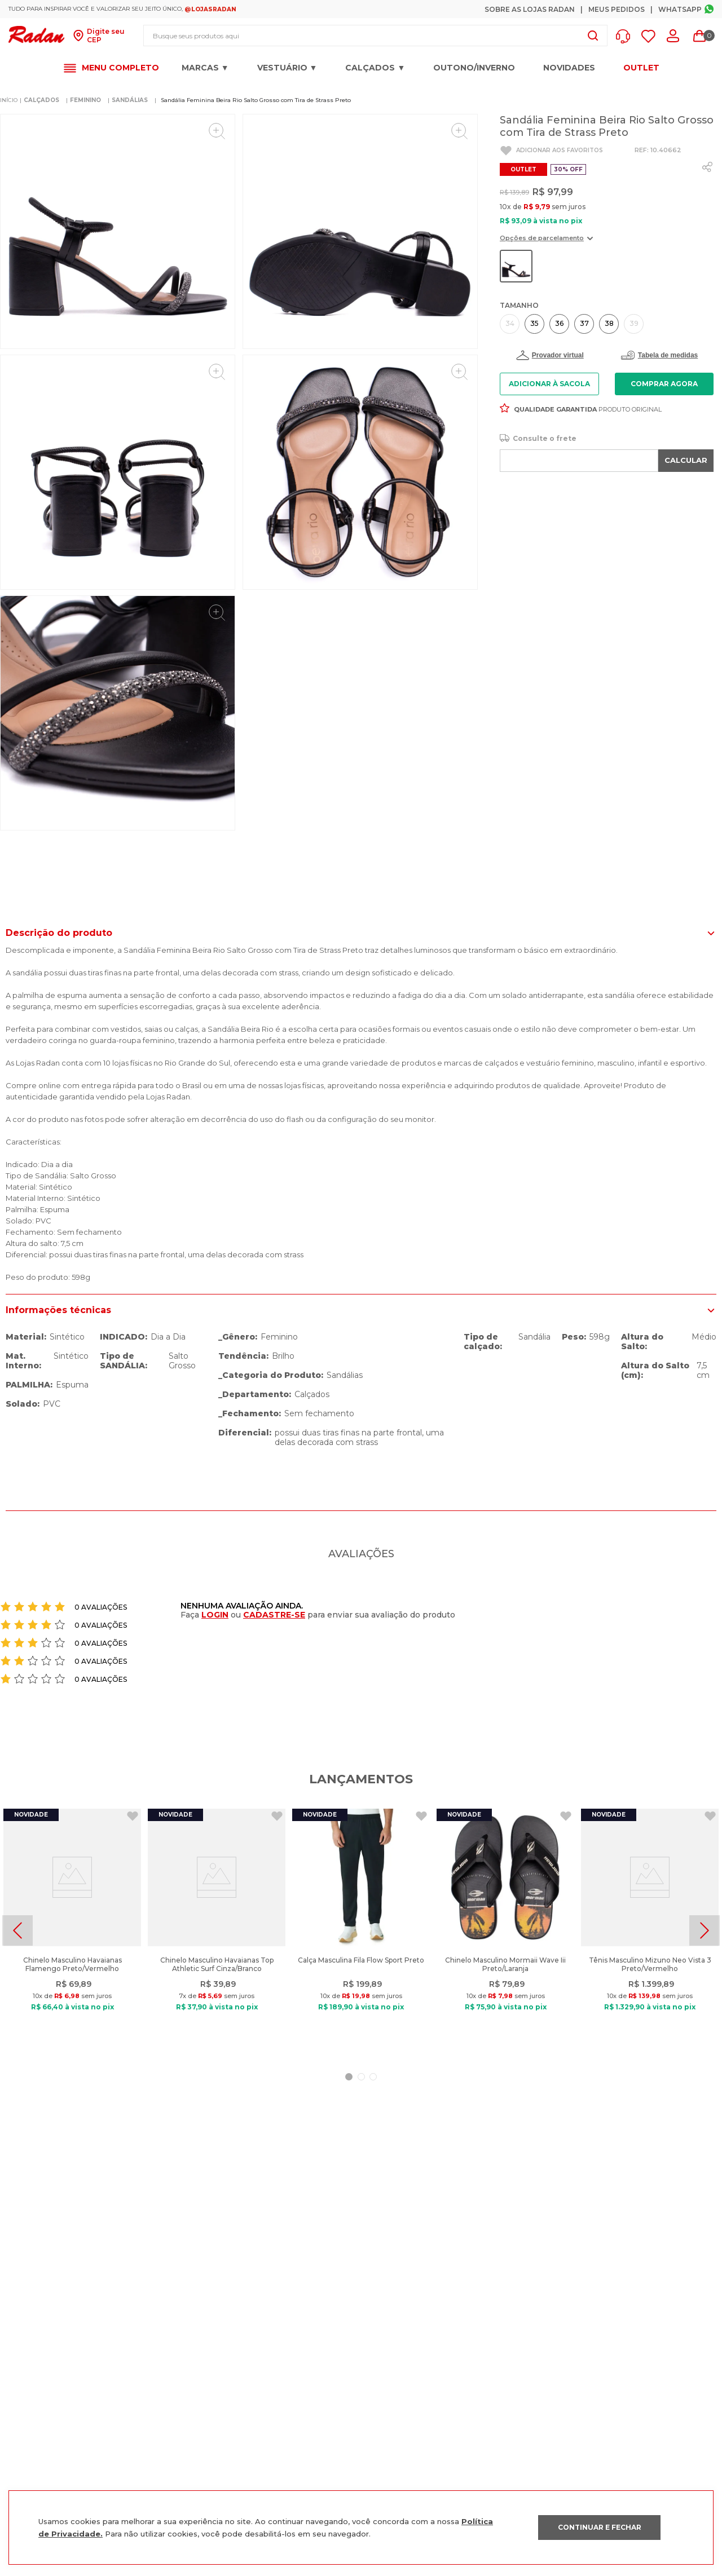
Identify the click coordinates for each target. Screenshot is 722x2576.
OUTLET (641, 68)
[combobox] (375, 35)
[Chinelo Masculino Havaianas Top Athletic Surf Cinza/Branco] (216, 1930)
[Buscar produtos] (593, 35)
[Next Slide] (704, 1930)
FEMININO (85, 100)
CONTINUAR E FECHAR (599, 2527)
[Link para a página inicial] (8, 100)
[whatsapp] (707, 167)
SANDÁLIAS (130, 100)
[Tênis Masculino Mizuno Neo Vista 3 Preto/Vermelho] (650, 1930)
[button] (626, 36)
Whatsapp (680, 9)
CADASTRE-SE (274, 1615)
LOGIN (214, 1615)
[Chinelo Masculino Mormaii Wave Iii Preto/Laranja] (505, 1930)
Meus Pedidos (616, 9)
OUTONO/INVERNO (474, 68)
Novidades (569, 68)
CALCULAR (685, 460)
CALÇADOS (41, 100)
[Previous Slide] (17, 1930)
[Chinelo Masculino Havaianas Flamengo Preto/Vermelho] (72, 1930)
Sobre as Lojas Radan (530, 9)
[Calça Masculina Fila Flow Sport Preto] (361, 1930)
